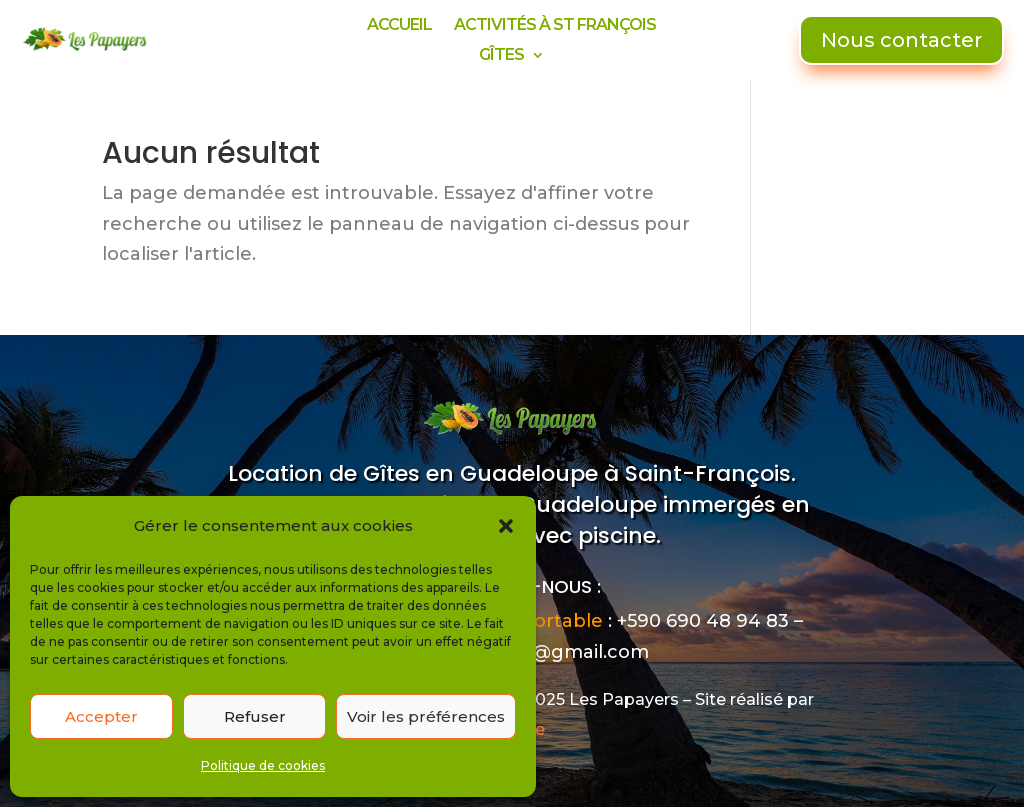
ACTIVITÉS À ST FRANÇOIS (555, 26)
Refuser (255, 716)
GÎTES (501, 56)
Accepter (101, 716)
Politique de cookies (263, 765)
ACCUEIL (399, 26)
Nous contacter (901, 40)
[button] (506, 526)
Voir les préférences (426, 716)
